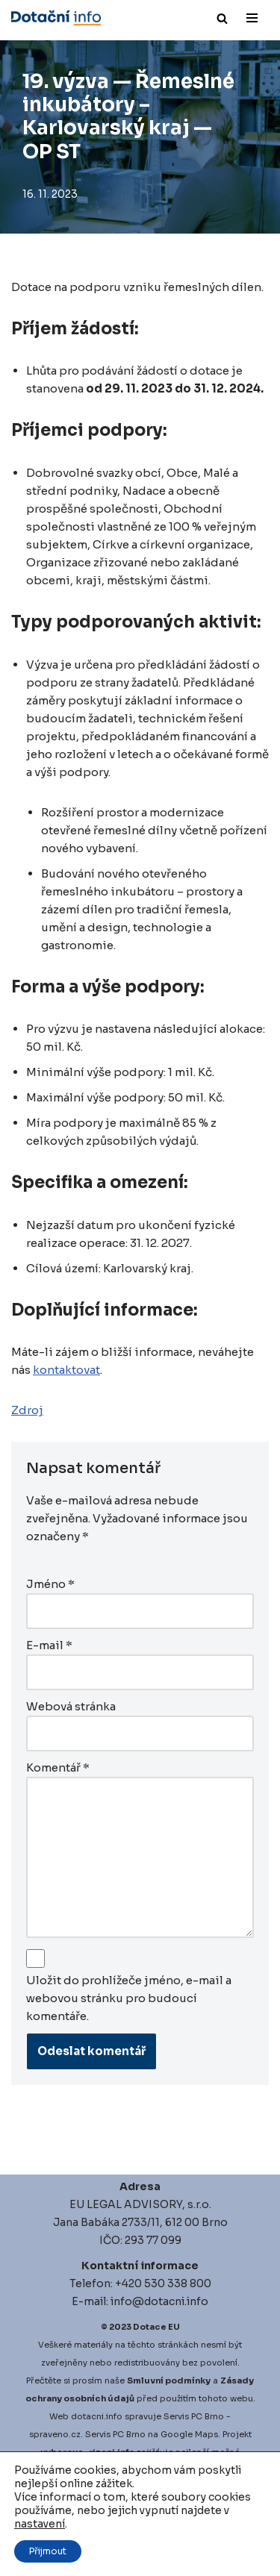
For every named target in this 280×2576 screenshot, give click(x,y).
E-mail (49, 1645)
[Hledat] (222, 18)
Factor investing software (132, 2541)
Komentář (58, 1767)
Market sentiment (138, 2559)
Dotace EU (156, 2327)
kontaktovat (66, 1370)
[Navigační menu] (252, 18)
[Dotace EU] (56, 17)
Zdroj (27, 1410)
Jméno (50, 1584)
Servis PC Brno (194, 2416)
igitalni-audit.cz (81, 2488)
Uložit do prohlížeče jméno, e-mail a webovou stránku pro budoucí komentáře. (128, 1998)
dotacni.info (96, 2416)
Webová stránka (71, 1706)
